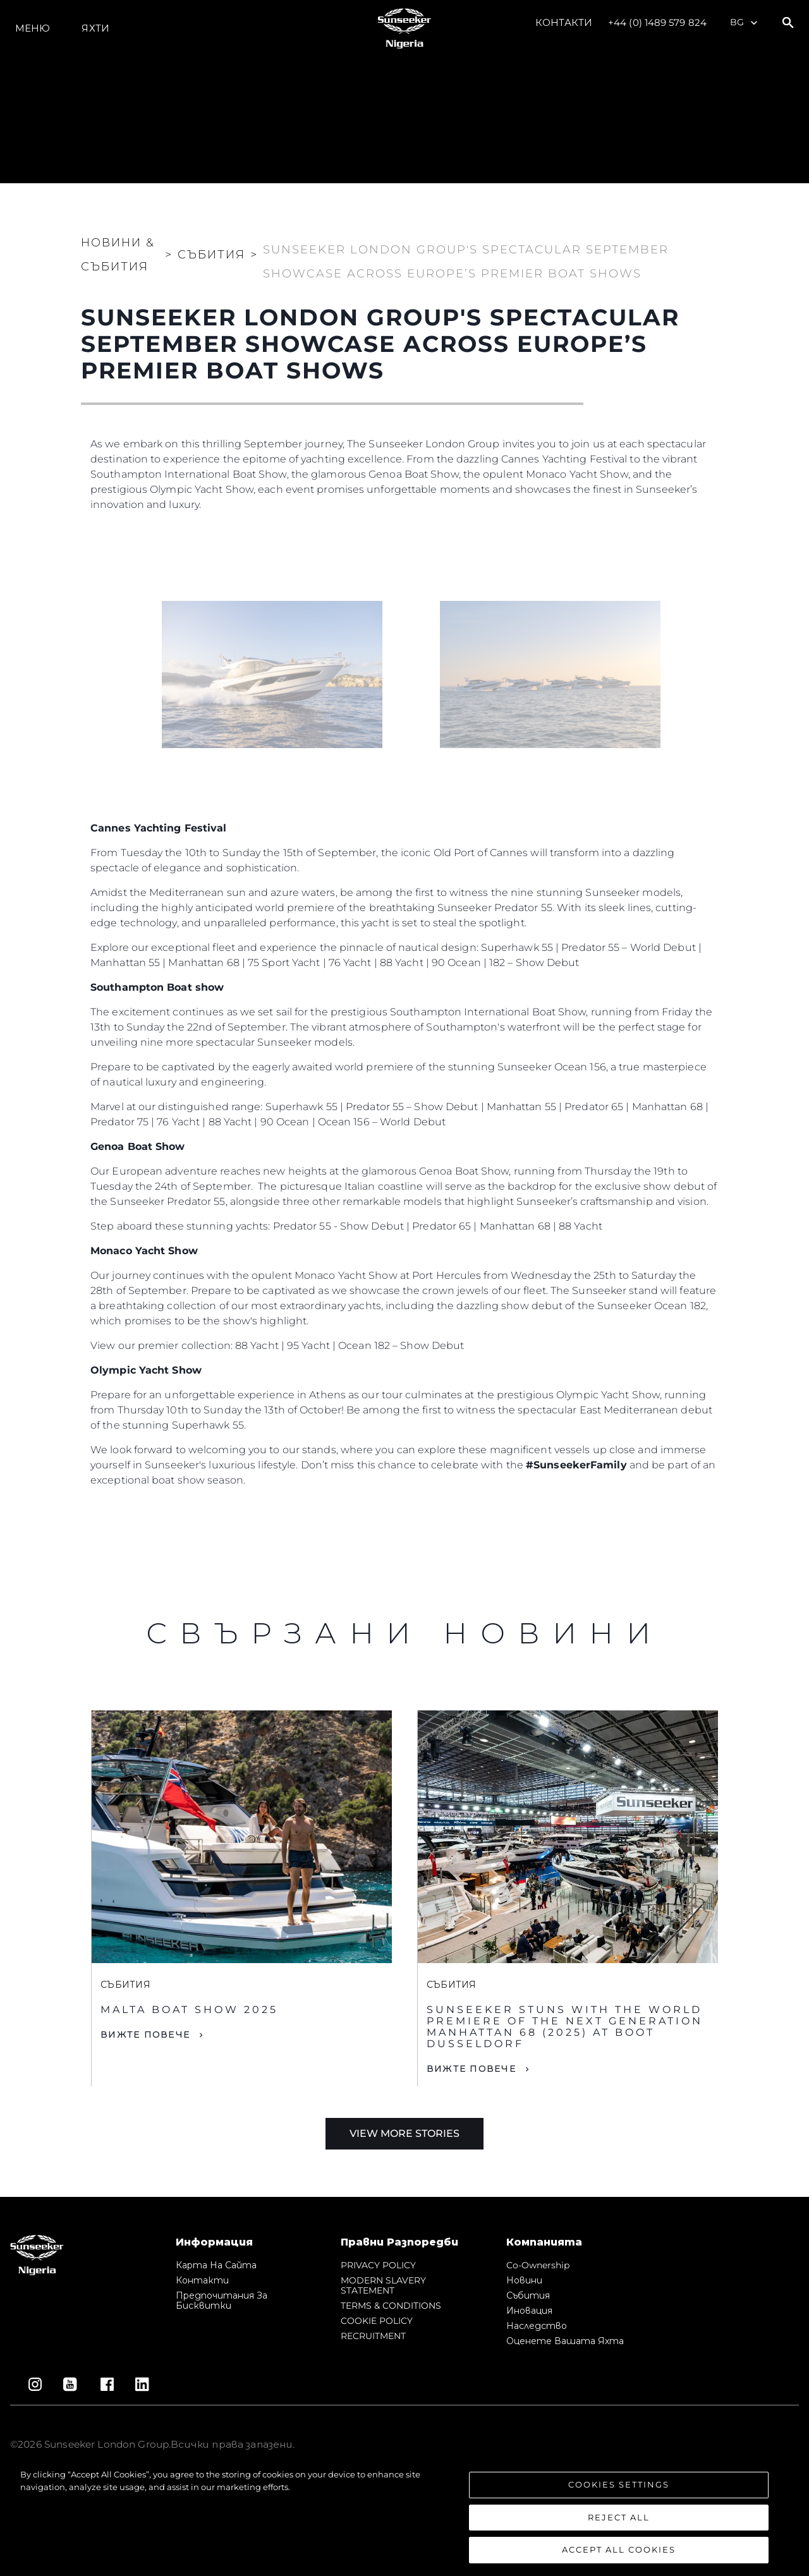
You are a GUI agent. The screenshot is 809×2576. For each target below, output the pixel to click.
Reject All (619, 2517)
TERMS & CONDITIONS (391, 2305)
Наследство (536, 2325)
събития (528, 2295)
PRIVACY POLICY (378, 2265)
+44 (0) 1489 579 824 (657, 22)
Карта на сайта (216, 2265)
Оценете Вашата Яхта (565, 2341)
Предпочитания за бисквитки (221, 2300)
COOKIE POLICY (377, 2320)
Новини (524, 2280)
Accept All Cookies (619, 2549)
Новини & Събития (118, 255)
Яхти (95, 28)
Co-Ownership (537, 2265)
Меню (32, 28)
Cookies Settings (618, 2484)
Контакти (563, 22)
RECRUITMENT (373, 2336)
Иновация (529, 2310)
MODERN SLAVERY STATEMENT (383, 2285)
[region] (404, 2516)
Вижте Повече (145, 2034)
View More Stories (404, 2133)
